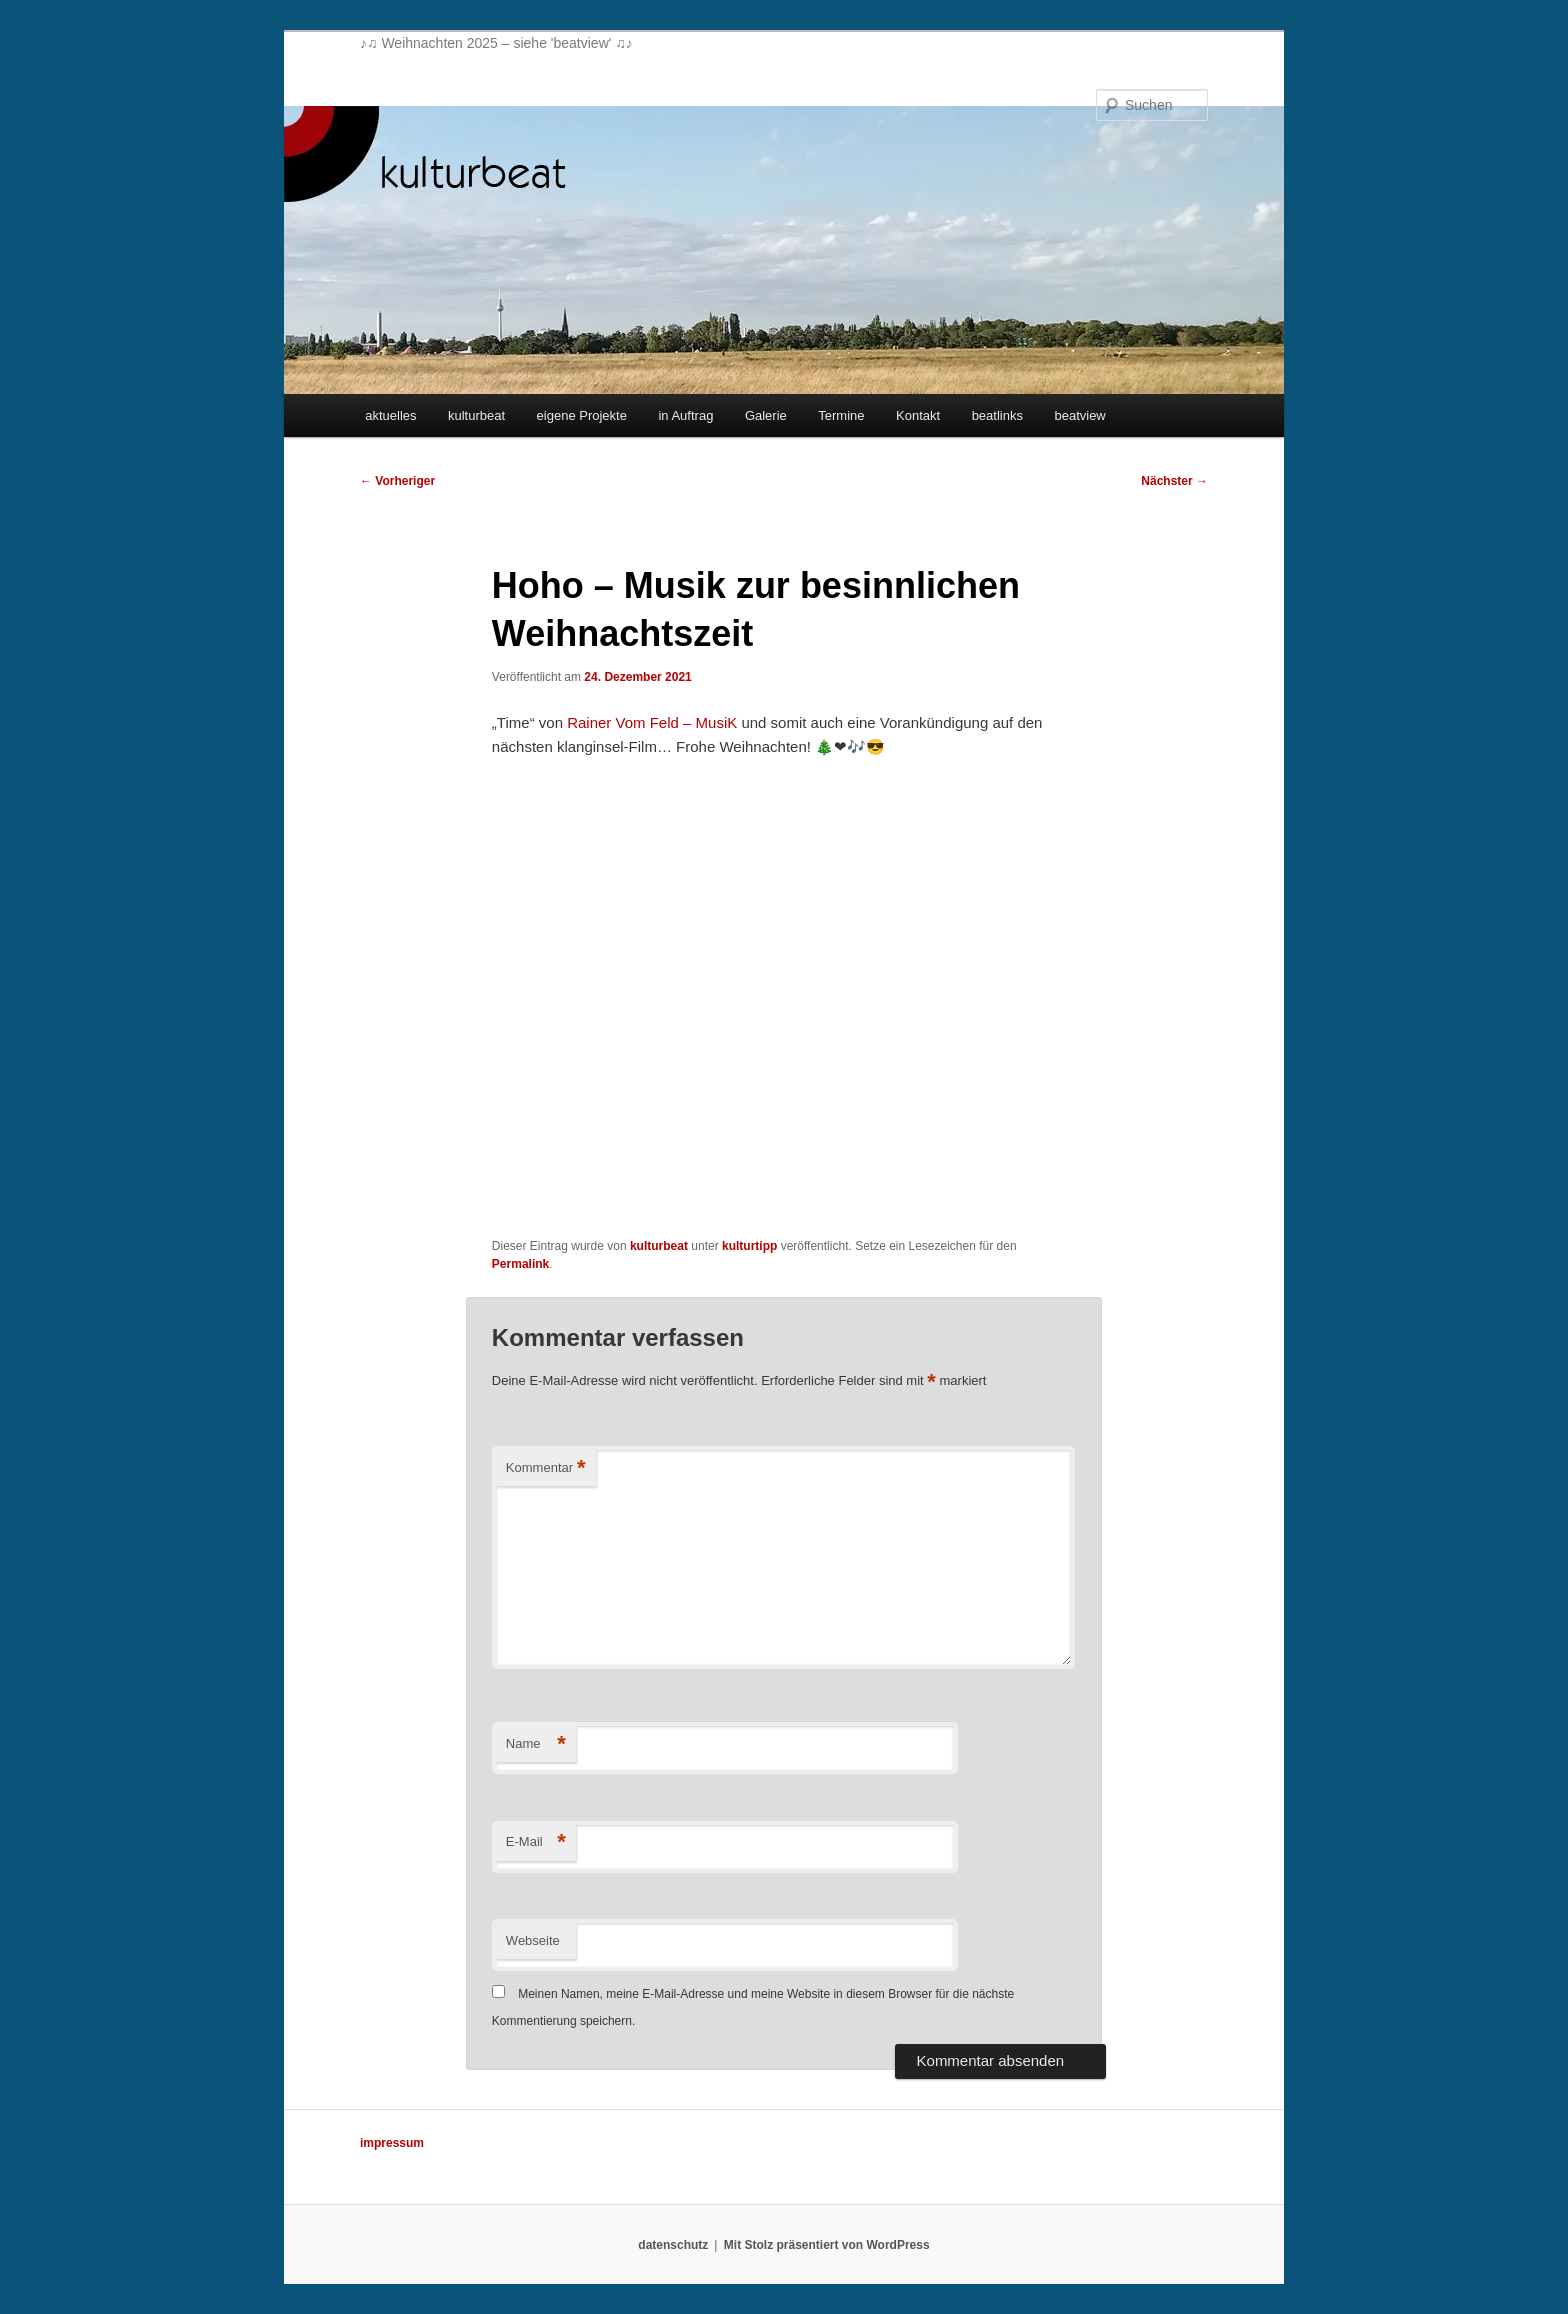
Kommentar (546, 1468)
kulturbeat (476, 415)
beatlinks (997, 415)
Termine (841, 415)
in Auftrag (685, 415)
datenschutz (673, 2245)
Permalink (520, 1264)
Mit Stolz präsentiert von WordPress (827, 2245)
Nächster (1174, 481)
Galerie (766, 415)
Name (536, 1744)
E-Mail (536, 1842)
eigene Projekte (582, 415)
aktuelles (390, 415)
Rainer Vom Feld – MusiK (652, 722)
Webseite (533, 1940)
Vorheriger (397, 481)
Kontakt (918, 415)
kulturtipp (749, 1246)
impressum (392, 2143)
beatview (1079, 415)
